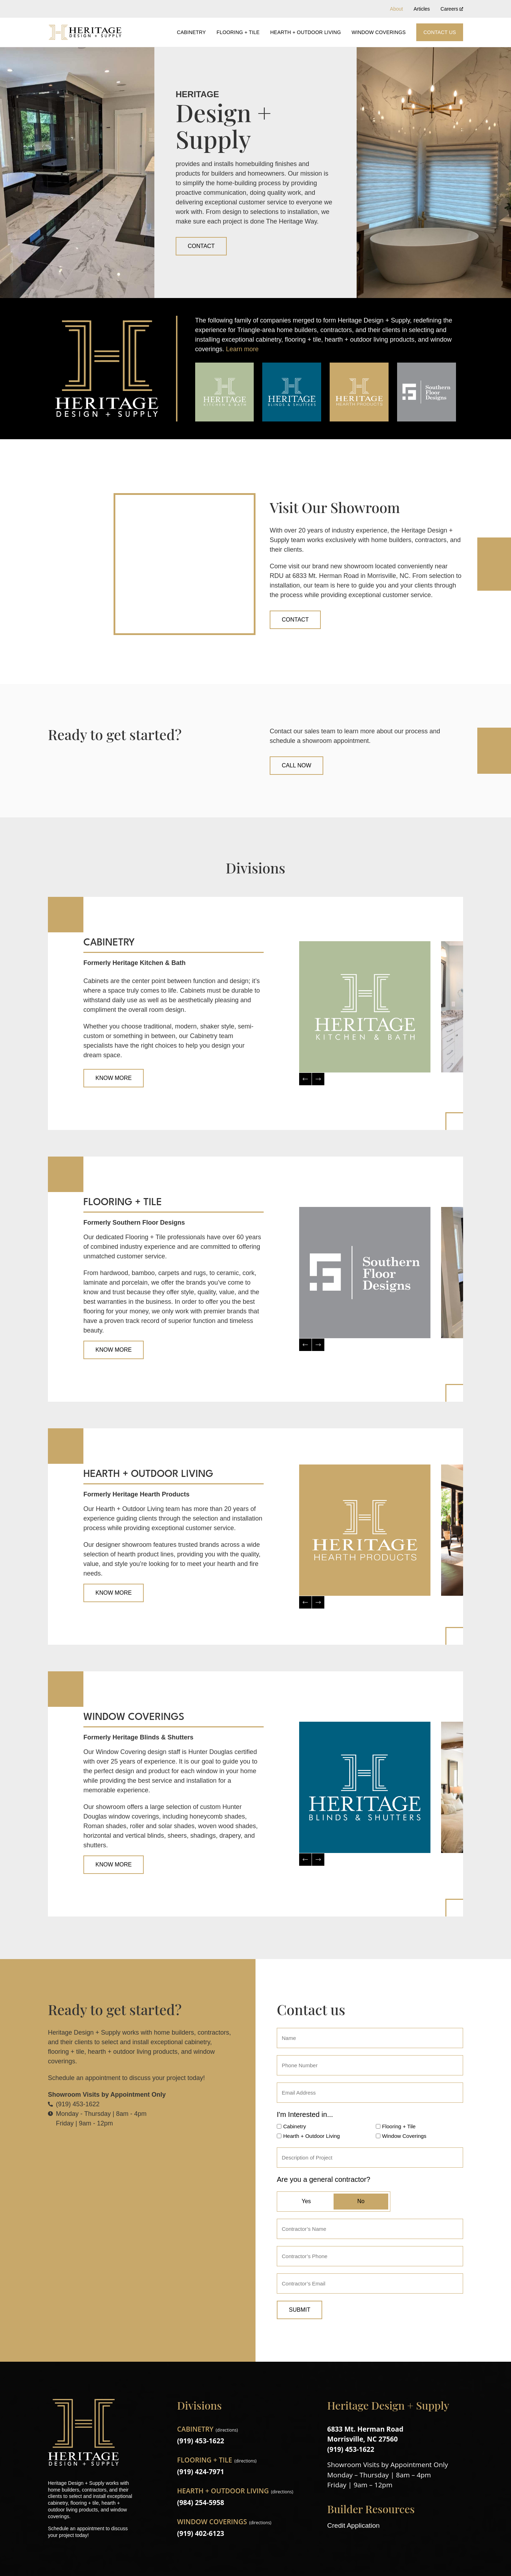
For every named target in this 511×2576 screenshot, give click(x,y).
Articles (421, 9)
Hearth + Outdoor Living (305, 32)
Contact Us (439, 32)
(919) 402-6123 (200, 2533)
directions (226, 2430)
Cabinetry (191, 32)
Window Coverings (379, 32)
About (396, 9)
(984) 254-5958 (200, 2502)
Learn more (242, 349)
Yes (306, 2201)
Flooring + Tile (237, 32)
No (360, 2201)
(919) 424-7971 (200, 2471)
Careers (451, 9)
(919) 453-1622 (200, 2440)
